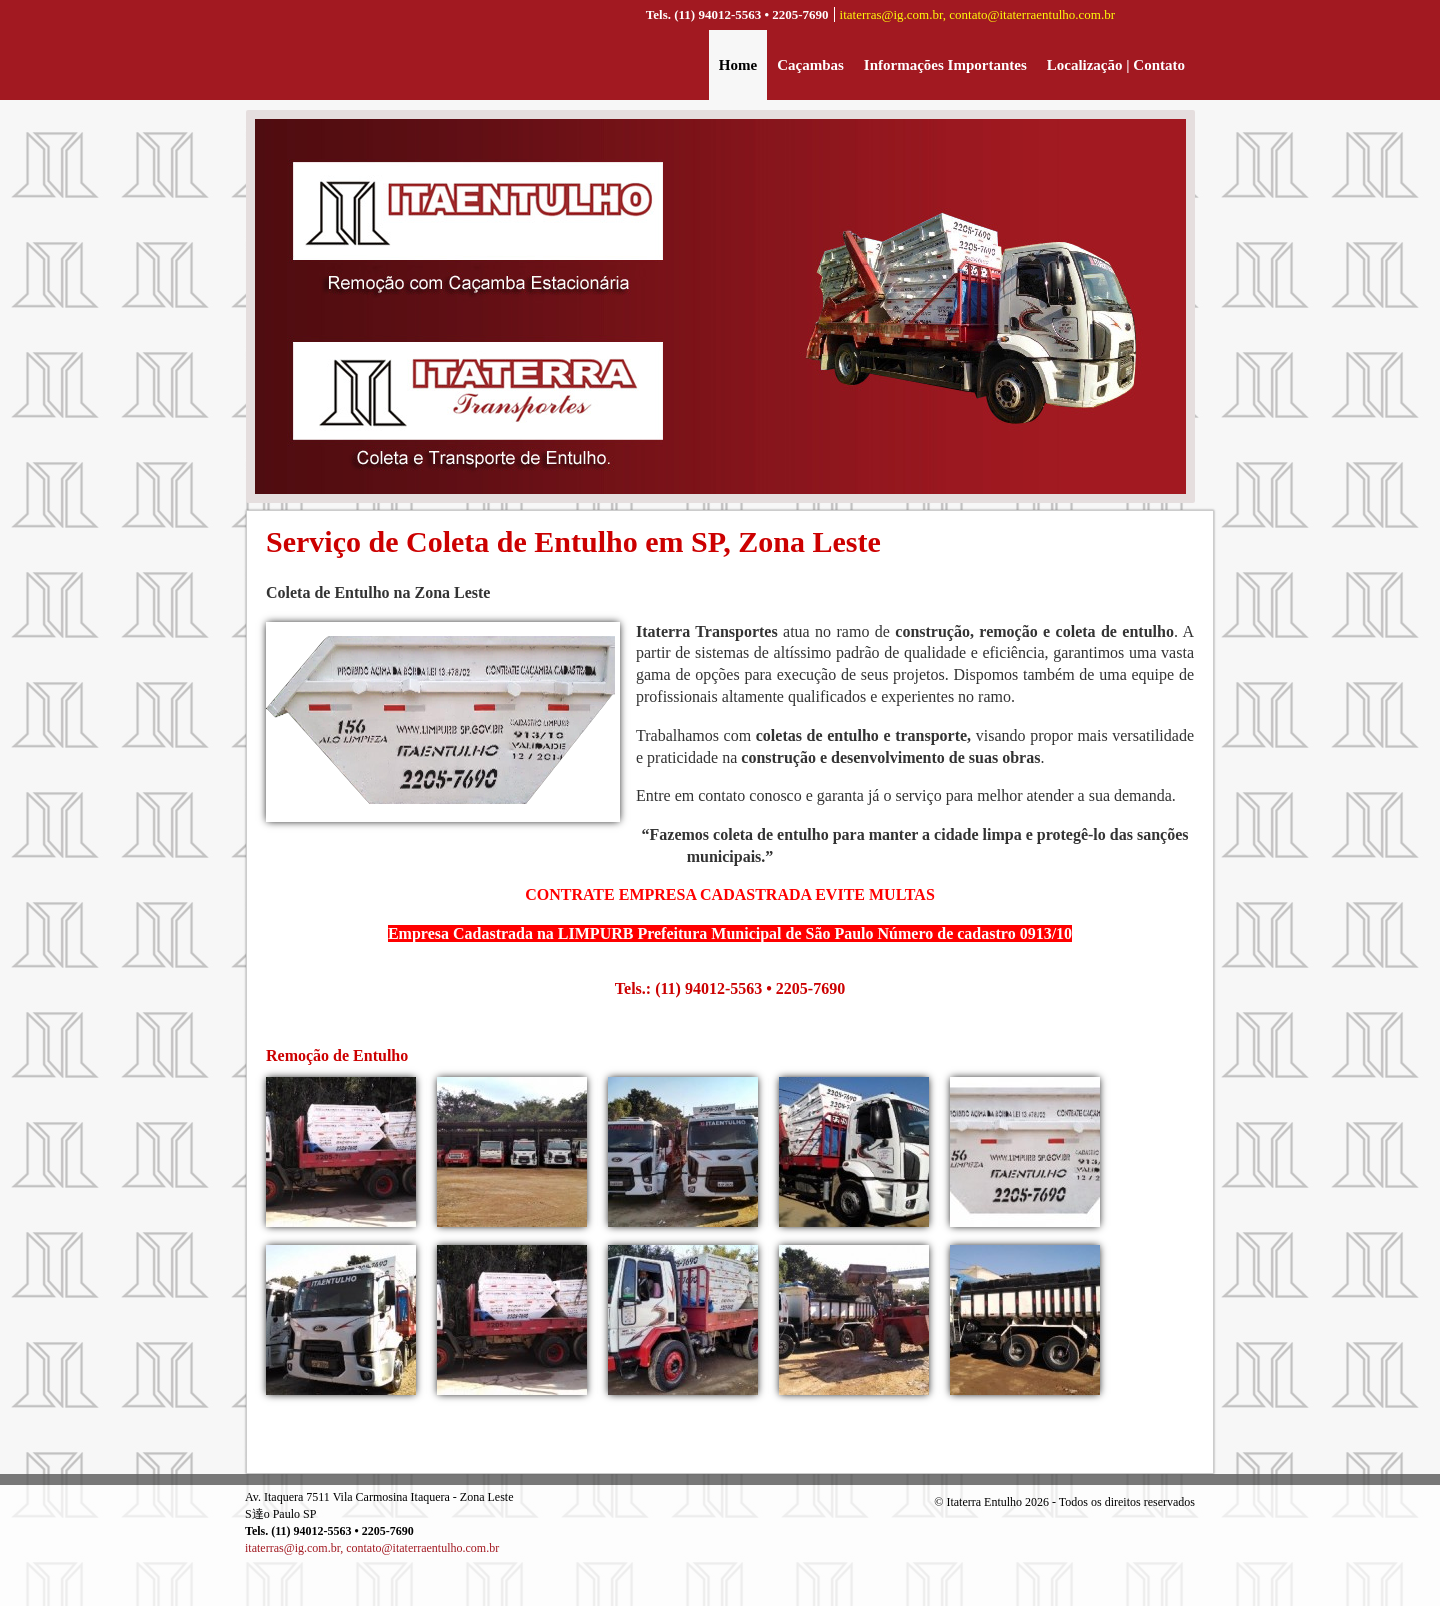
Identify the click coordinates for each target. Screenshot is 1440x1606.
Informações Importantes (945, 65)
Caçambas (810, 65)
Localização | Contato (1116, 65)
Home (738, 65)
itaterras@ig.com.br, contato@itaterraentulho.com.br (977, 14)
